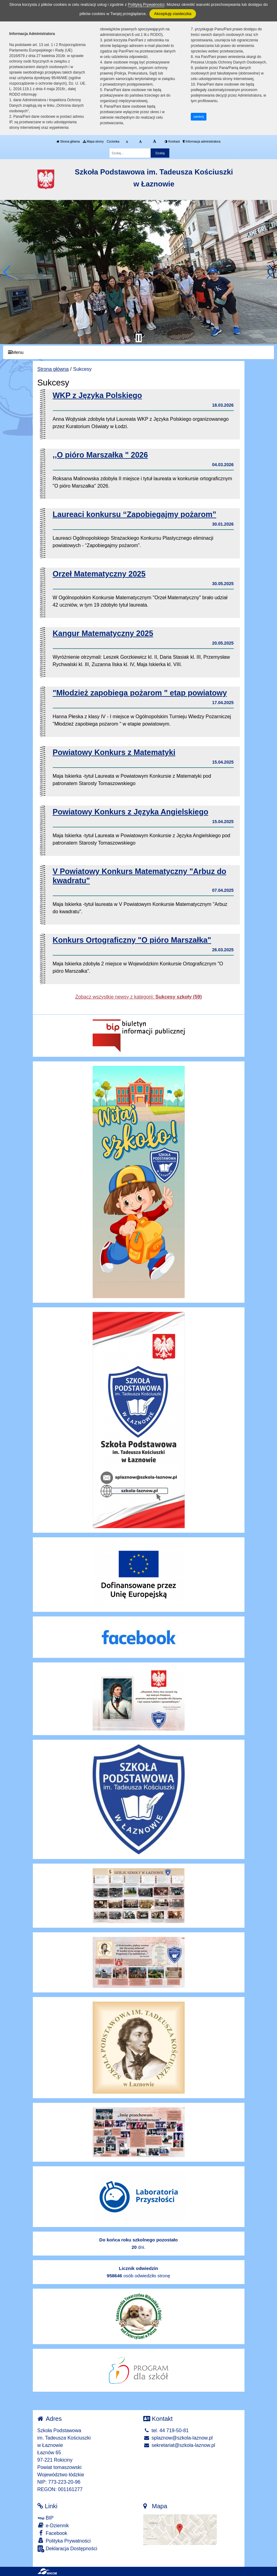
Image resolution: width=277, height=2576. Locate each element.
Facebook (52, 2533)
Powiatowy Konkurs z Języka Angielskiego (131, 811)
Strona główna (68, 141)
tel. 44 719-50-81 (166, 2430)
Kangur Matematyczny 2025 (103, 633)
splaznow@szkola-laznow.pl (178, 2437)
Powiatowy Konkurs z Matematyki (114, 752)
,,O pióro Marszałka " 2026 (100, 454)
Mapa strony (93, 141)
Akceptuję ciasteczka (172, 13)
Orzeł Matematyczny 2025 (99, 573)
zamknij (199, 116)
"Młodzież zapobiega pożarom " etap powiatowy (140, 692)
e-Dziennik (53, 2525)
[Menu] (138, 352)
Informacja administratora (202, 141)
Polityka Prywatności (64, 2540)
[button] (7, 272)
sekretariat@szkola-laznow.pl (179, 2445)
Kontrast (172, 141)
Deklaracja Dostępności (67, 2548)
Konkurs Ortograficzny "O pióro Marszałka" (132, 940)
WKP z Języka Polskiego (97, 395)
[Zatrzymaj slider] (138, 338)
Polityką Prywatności (146, 4)
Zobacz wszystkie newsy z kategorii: (138, 996)
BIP (45, 2517)
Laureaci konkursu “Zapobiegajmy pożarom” (134, 514)
